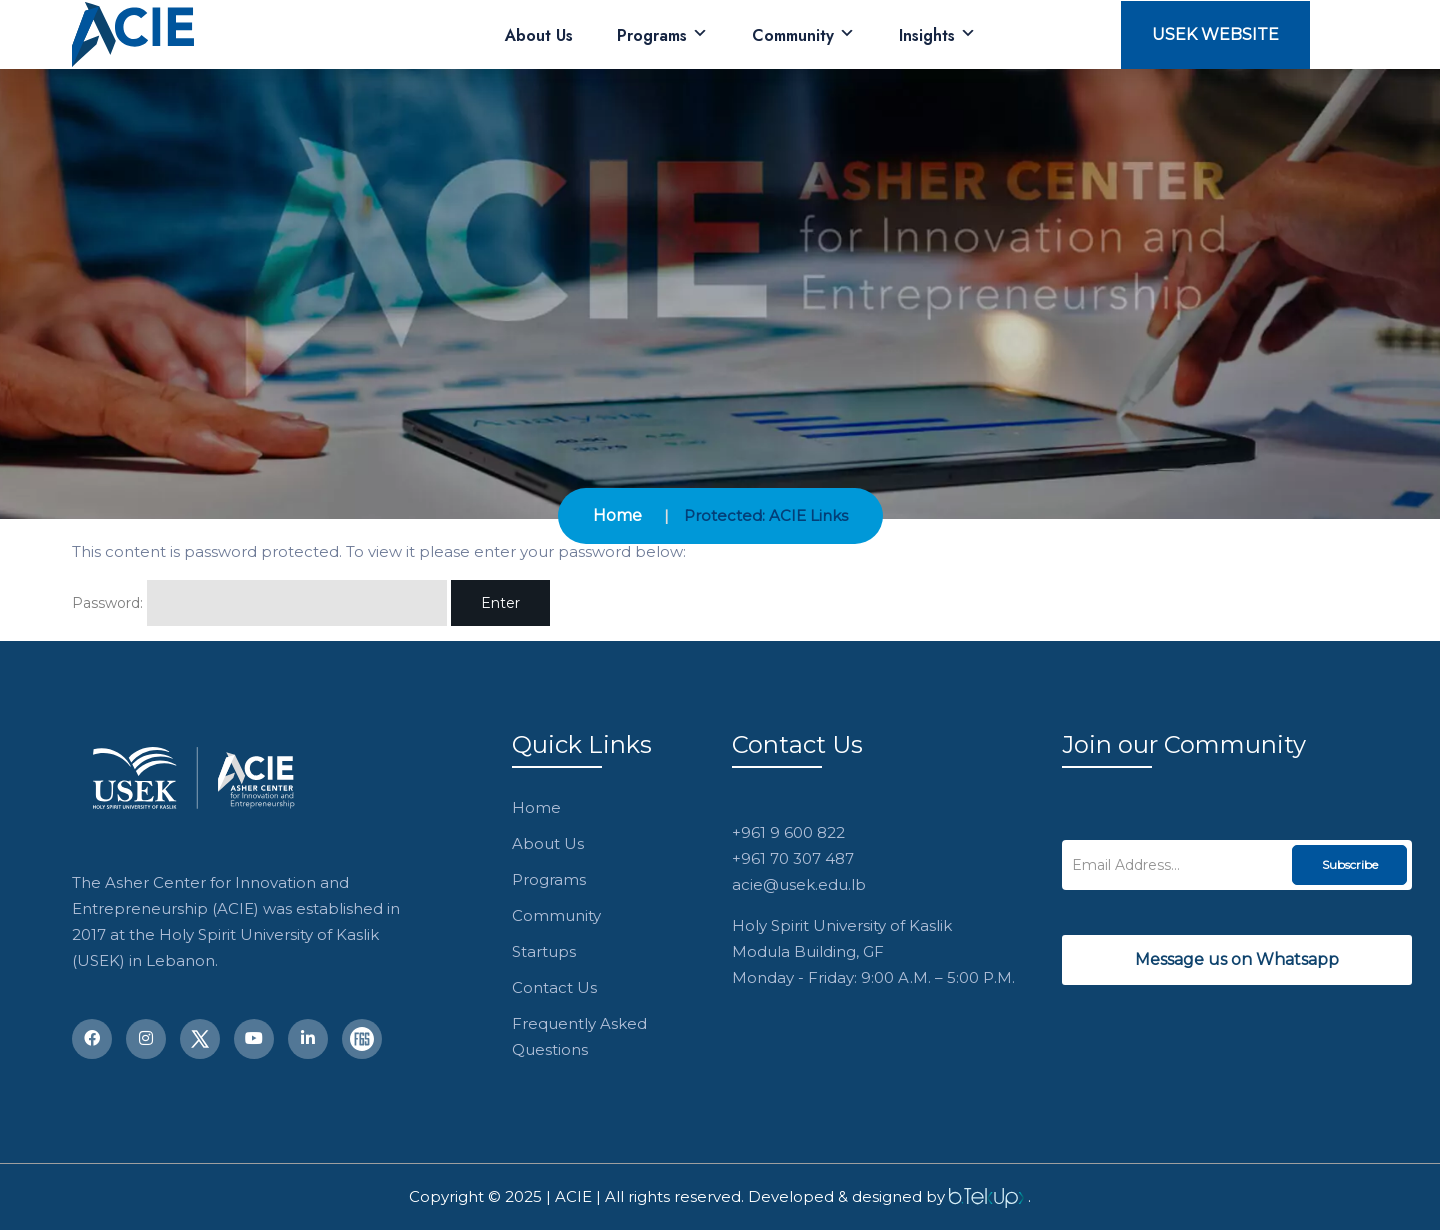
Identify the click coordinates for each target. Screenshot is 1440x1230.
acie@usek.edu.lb (799, 884)
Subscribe (1350, 864)
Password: (259, 603)
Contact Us (554, 987)
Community (803, 35)
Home (617, 515)
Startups (544, 951)
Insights (937, 35)
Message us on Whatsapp (1237, 959)
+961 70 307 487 (793, 858)
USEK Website (1215, 34)
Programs (662, 35)
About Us (539, 35)
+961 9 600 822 (788, 832)
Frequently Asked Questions (579, 1036)
